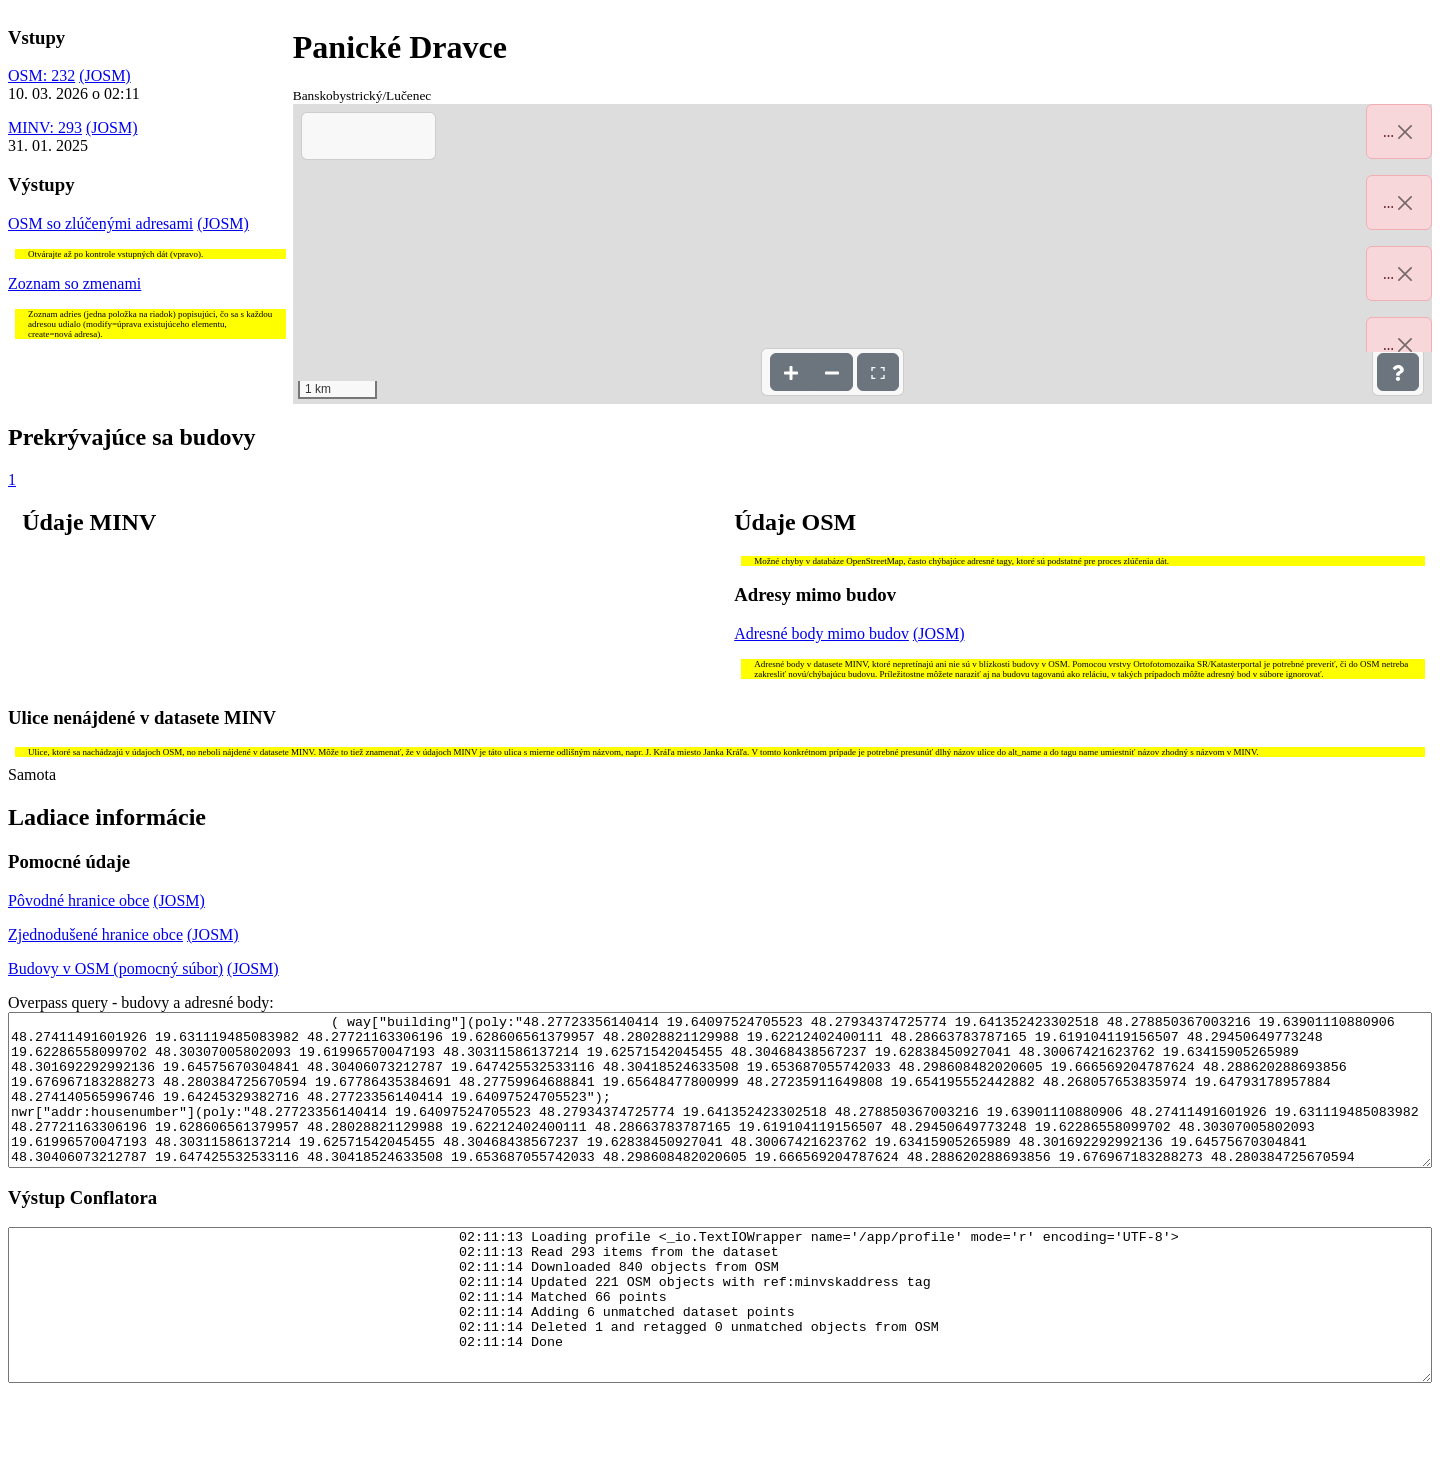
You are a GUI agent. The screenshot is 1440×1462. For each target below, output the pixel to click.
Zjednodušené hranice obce (95, 934)
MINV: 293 (45, 127)
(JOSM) (105, 75)
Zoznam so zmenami (74, 283)
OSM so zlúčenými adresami (100, 223)
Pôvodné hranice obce (78, 900)
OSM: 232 (41, 75)
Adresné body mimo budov (821, 633)
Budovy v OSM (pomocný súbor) (115, 968)
